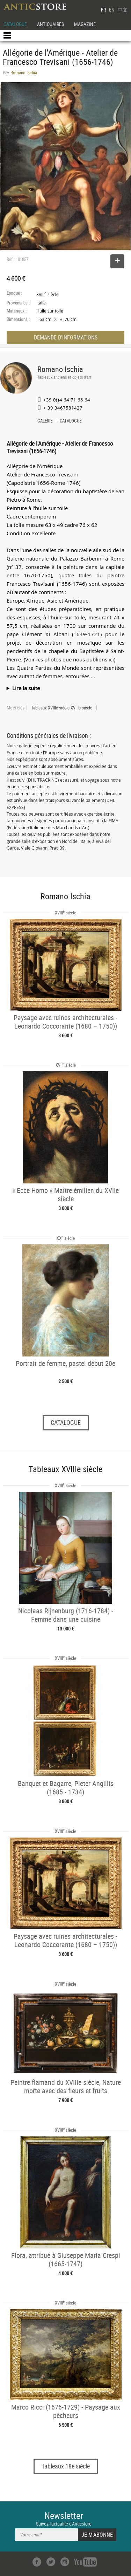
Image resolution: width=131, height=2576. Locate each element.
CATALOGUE (15, 24)
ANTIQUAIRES (50, 24)
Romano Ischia (60, 369)
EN (112, 9)
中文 (123, 9)
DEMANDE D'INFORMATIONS (65, 337)
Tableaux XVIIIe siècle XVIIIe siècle (61, 707)
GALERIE (44, 421)
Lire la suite (26, 688)
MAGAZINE (85, 24)
